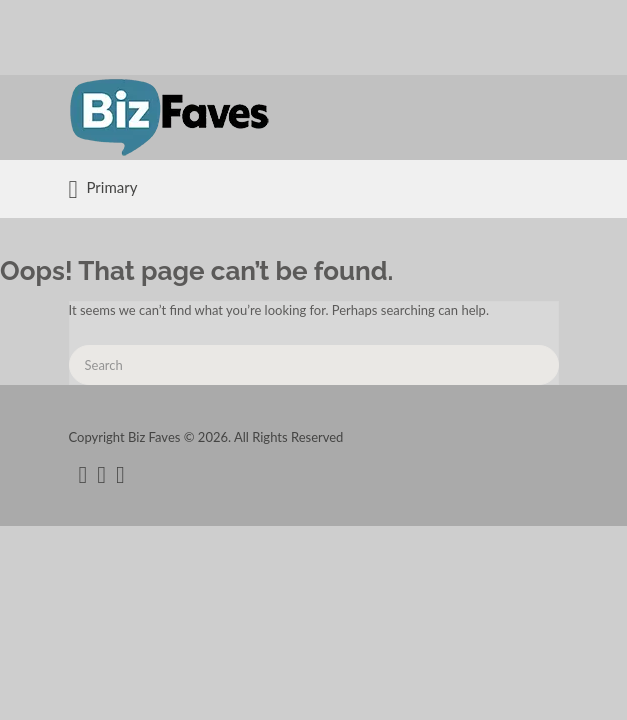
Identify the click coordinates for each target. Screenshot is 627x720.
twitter (101, 475)
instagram (120, 475)
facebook (83, 475)
